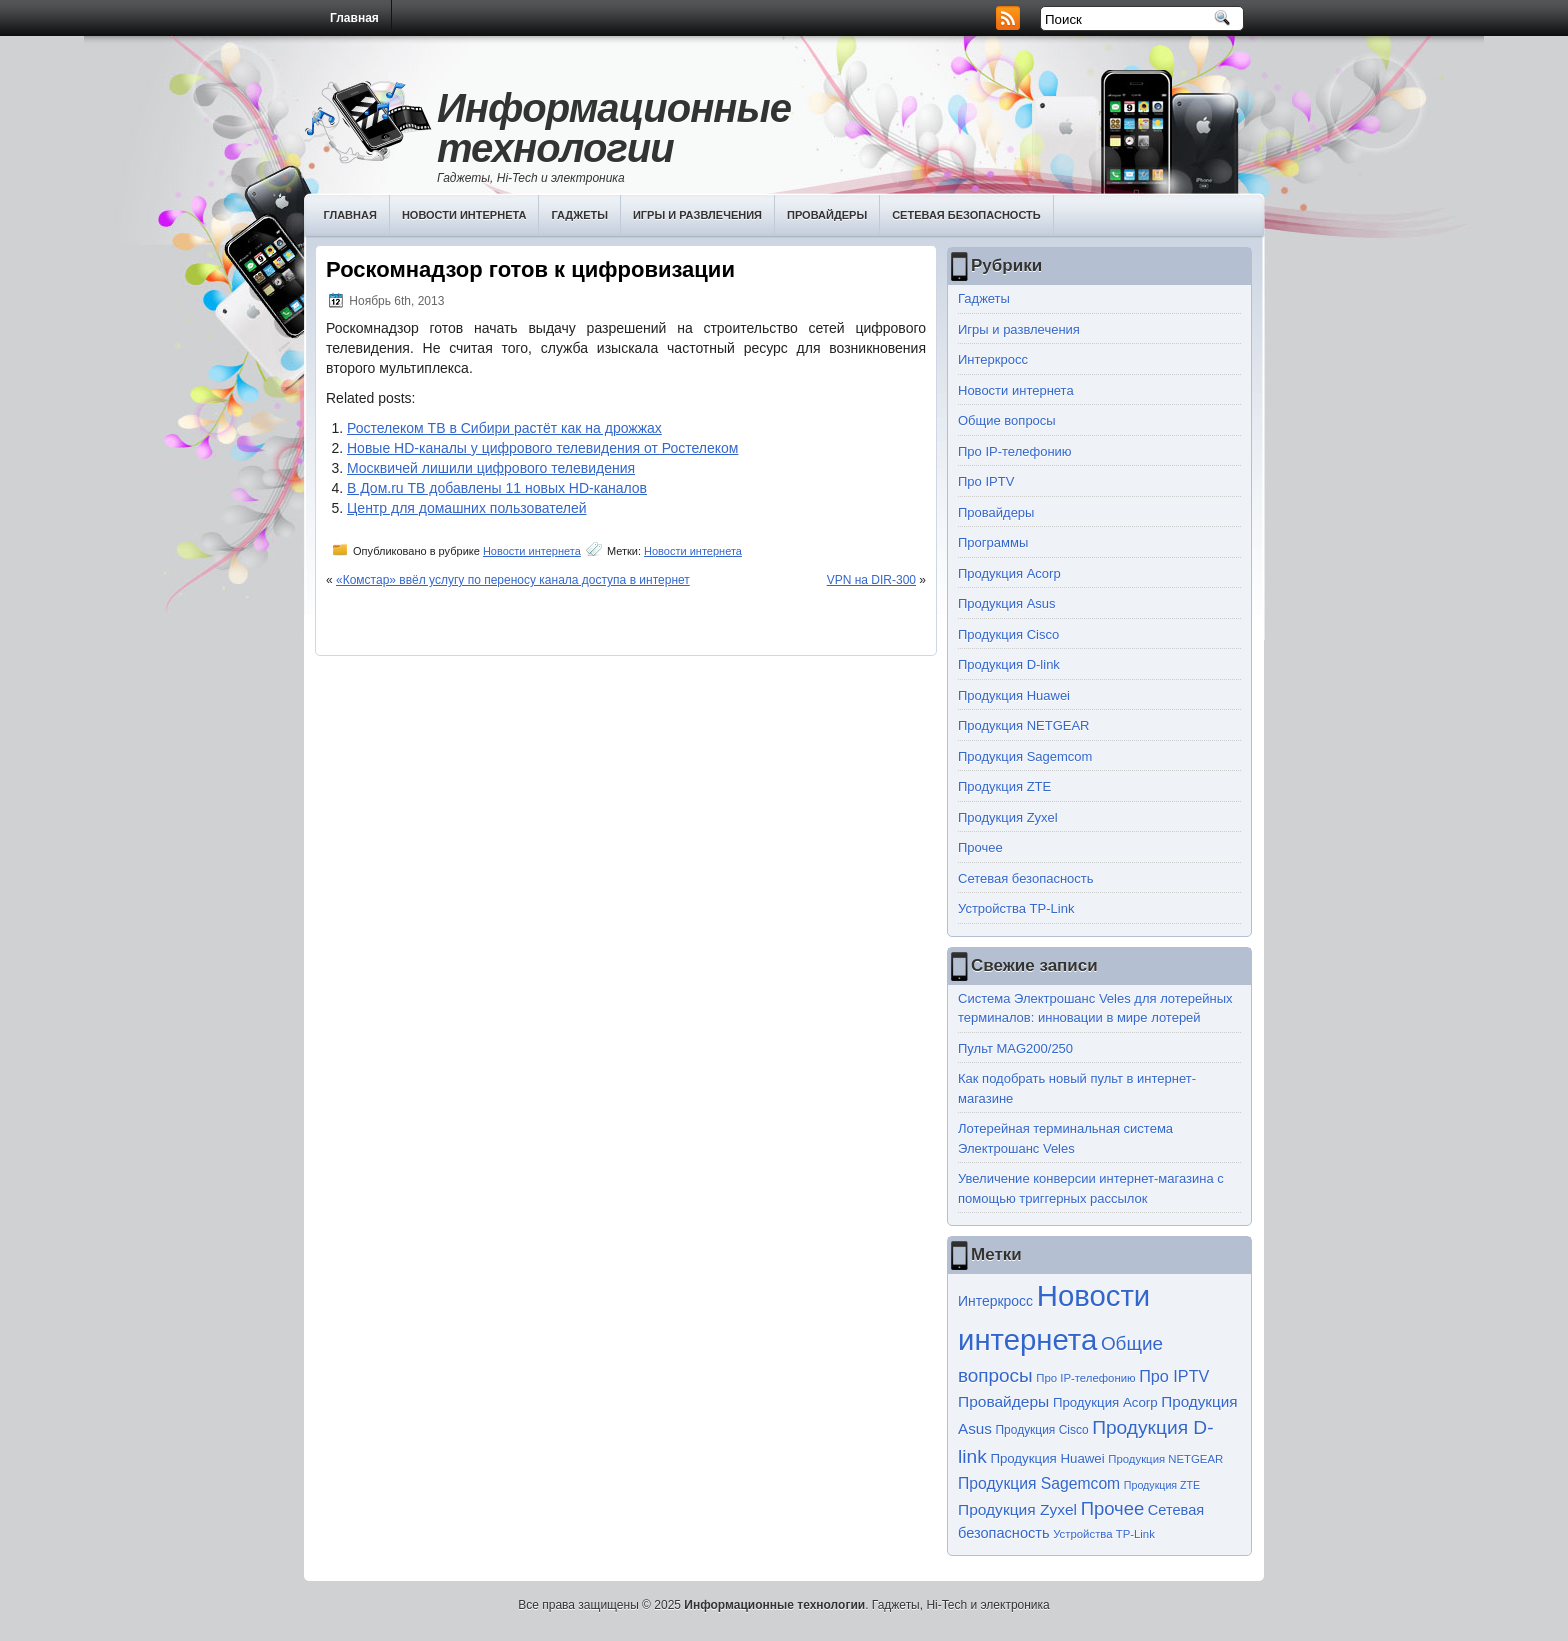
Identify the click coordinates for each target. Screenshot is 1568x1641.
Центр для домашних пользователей (467, 508)
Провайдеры (827, 215)
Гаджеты (579, 215)
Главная (354, 18)
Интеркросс (993, 359)
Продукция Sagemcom (1025, 756)
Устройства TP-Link (1016, 908)
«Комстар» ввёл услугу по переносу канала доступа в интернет (513, 580)
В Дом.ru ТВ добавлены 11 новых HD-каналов (497, 488)
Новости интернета (464, 215)
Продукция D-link (1009, 664)
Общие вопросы (1007, 420)
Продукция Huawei (1014, 695)
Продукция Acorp (1009, 573)
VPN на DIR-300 (871, 580)
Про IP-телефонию (1015, 451)
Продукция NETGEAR (1024, 725)
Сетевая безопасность (966, 215)
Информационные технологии (614, 128)
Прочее (980, 847)
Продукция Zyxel (1008, 817)
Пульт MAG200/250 (1015, 1048)
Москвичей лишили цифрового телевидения (491, 468)
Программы (993, 542)
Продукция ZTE (1004, 786)
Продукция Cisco (1008, 634)
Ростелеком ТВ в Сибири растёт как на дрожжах (504, 428)
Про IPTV (986, 481)
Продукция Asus (1007, 603)
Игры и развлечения (697, 215)
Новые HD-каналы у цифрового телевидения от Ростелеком (542, 448)
